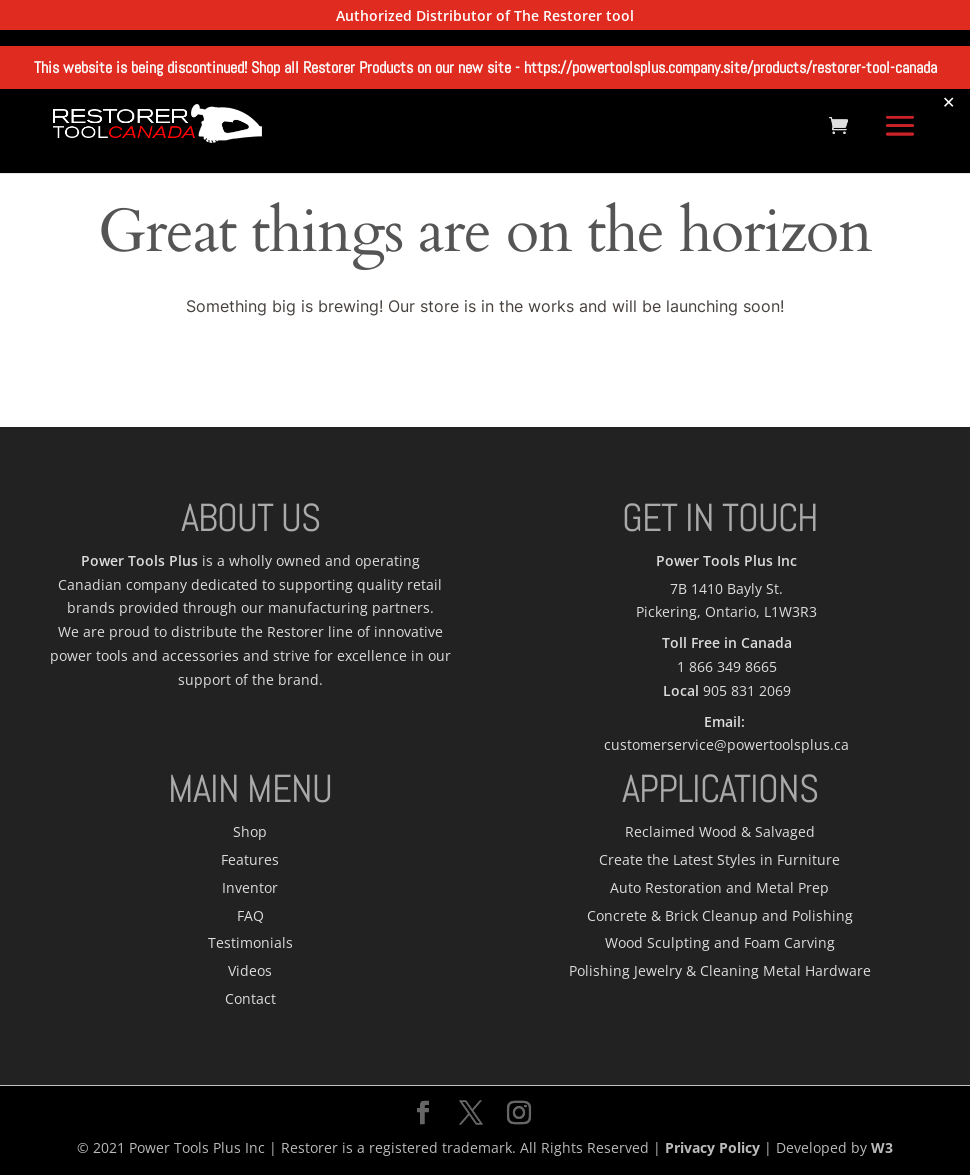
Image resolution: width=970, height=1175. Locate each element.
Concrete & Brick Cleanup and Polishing (720, 915)
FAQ (250, 915)
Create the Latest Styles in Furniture (719, 859)
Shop (250, 831)
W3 (882, 1147)
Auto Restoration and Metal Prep (719, 887)
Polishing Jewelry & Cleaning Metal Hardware (720, 970)
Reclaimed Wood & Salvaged (720, 831)
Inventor (250, 887)
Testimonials (250, 942)
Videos (250, 970)
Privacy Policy (712, 1147)
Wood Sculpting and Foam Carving (720, 942)
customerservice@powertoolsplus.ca (726, 744)
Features (250, 859)
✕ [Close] (948, 101)
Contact (250, 998)
